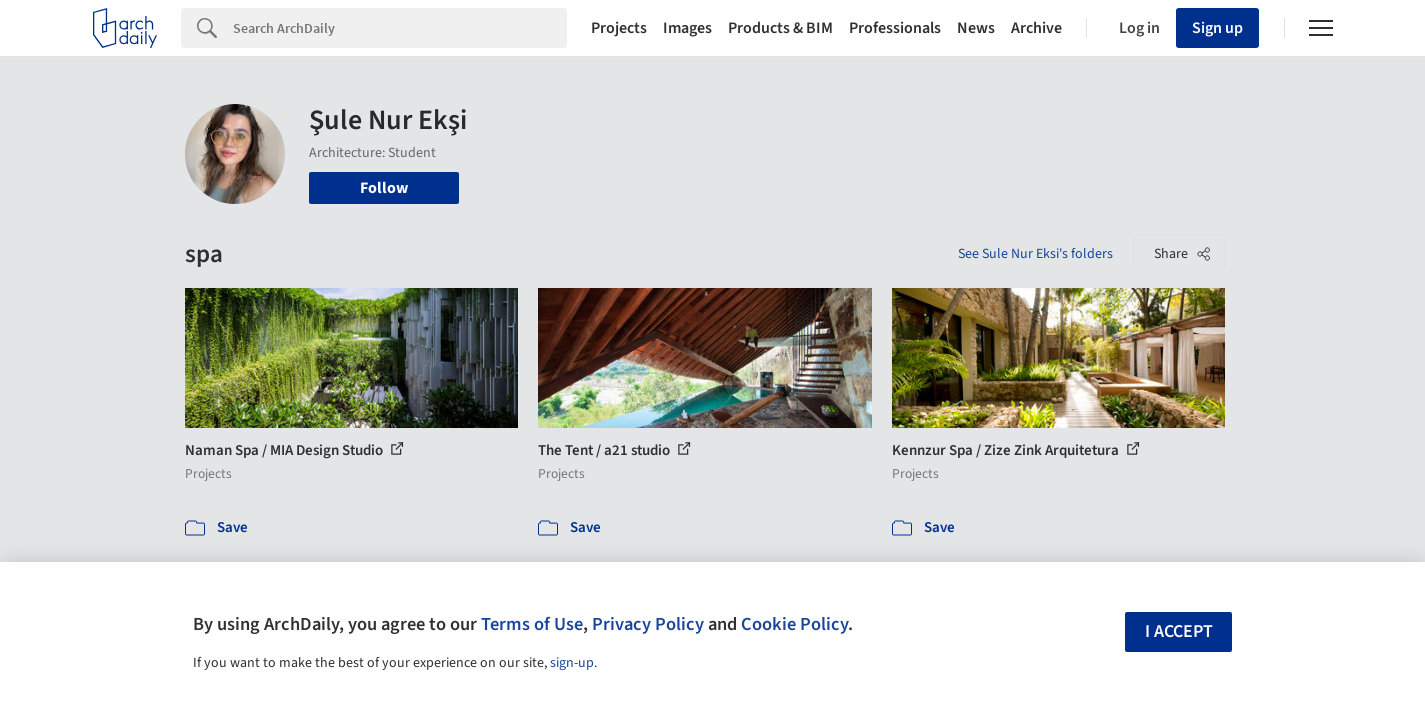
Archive (1036, 28)
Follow (384, 188)
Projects (619, 28)
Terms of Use (532, 624)
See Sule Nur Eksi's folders (1035, 254)
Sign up (1217, 28)
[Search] (400, 28)
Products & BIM (780, 28)
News (976, 28)
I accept (1179, 631)
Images (687, 28)
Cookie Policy (794, 624)
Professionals (895, 28)
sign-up (572, 663)
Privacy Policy (648, 624)
